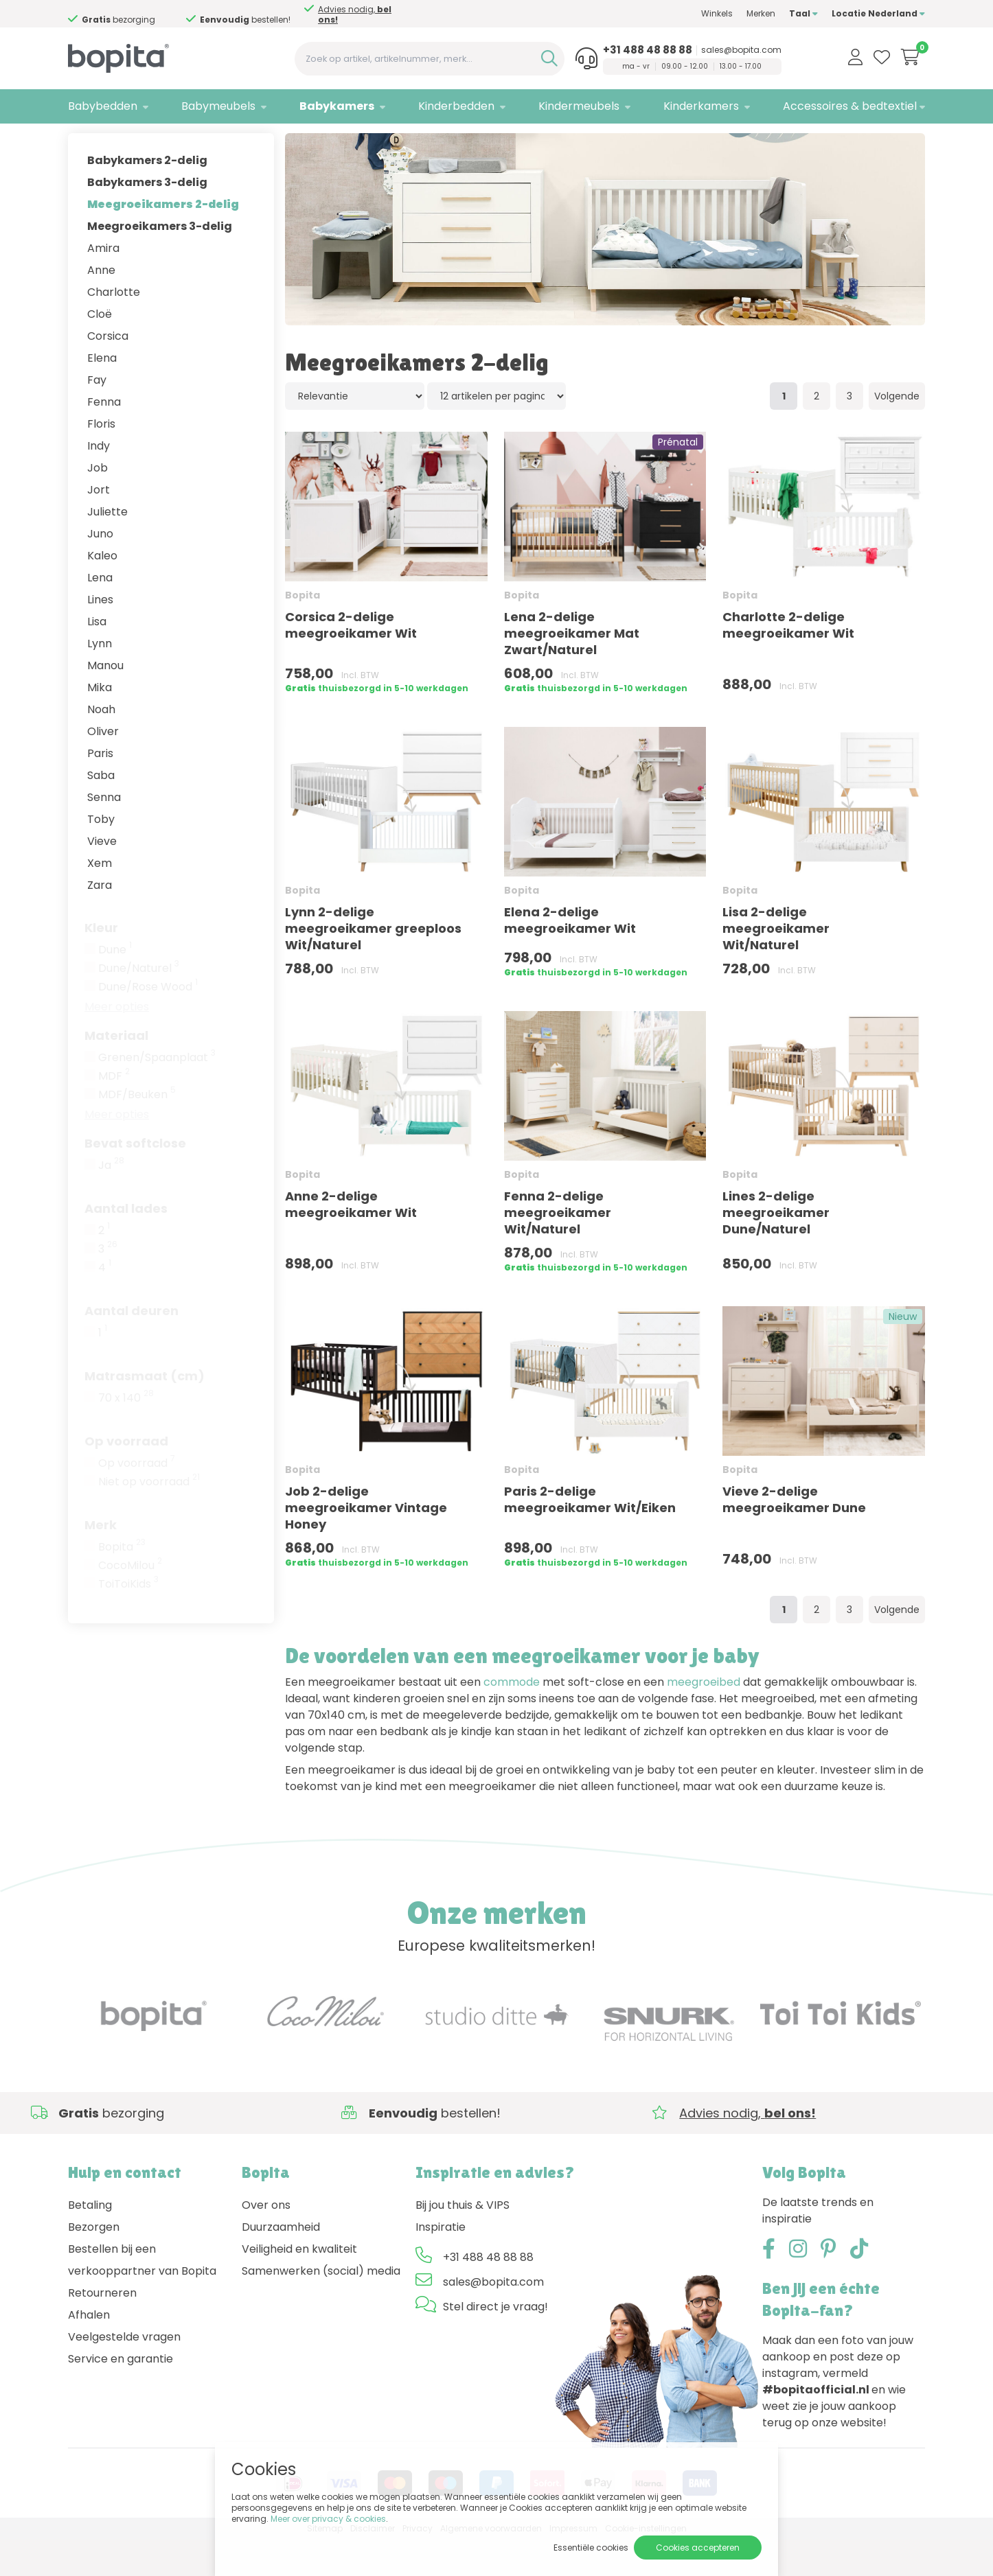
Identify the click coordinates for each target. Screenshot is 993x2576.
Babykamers (336, 106)
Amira (103, 284)
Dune (115, 986)
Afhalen (89, 2351)
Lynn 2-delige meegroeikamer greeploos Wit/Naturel (373, 965)
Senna (104, 834)
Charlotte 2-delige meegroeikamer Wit (788, 661)
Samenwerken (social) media (321, 2307)
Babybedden (102, 106)
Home (81, 141)
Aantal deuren (131, 1347)
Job (97, 504)
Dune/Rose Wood (148, 1023)
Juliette (107, 548)
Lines (100, 636)
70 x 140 (126, 1434)
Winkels (717, 13)
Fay (96, 416)
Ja (111, 1202)
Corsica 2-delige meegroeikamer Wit (351, 661)
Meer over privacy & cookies (328, 2519)
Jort (98, 526)
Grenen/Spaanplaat (157, 1094)
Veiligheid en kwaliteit (299, 2285)
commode (511, 1719)
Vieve (102, 877)
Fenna (104, 438)
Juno (100, 570)
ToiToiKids (128, 1620)
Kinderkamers (701, 106)
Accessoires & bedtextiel (850, 106)
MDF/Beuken (137, 1131)
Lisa (96, 658)
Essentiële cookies (590, 2547)
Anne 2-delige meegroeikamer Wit (351, 1240)
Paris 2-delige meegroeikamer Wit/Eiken (590, 1536)
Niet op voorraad (149, 1518)
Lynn (99, 680)
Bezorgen (93, 2263)
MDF (114, 1112)
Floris (101, 460)
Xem (99, 899)
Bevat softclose (135, 1179)
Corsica (107, 372)
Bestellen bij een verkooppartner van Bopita (142, 2296)
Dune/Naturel (138, 1005)
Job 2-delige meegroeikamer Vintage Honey (366, 1544)
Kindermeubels (578, 106)
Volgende (897, 432)
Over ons (266, 2241)
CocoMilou (130, 1602)
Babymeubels (218, 106)
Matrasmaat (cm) (144, 1412)
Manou (105, 702)
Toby (101, 855)
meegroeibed (703, 1719)
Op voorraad (126, 1477)
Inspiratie (440, 2263)
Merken (760, 13)
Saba (101, 812)
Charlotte (113, 328)
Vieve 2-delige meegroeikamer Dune (794, 1536)
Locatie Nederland (878, 13)
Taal (803, 13)
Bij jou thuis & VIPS (462, 2241)
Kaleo (102, 592)
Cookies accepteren (698, 2547)
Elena (102, 394)
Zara (99, 921)
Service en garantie (120, 2395)
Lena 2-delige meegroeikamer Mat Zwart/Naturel (571, 670)
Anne (101, 306)
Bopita (122, 1583)
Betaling (90, 2241)
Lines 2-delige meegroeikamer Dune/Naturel (776, 1249)
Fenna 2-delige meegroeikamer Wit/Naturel (557, 1249)
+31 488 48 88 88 (647, 50)
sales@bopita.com (741, 50)
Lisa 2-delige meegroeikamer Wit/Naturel (776, 965)
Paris (100, 790)
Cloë (99, 350)
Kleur (101, 964)
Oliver (103, 768)
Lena (100, 614)
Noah (101, 746)
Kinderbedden (456, 106)
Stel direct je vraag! (495, 2343)
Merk (100, 1561)
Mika (99, 724)
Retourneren (102, 2329)
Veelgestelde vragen (124, 2373)
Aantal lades (126, 1244)
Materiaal (116, 1071)
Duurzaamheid (281, 2263)
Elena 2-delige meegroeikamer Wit (570, 956)
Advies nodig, (354, 14)
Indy (98, 482)
